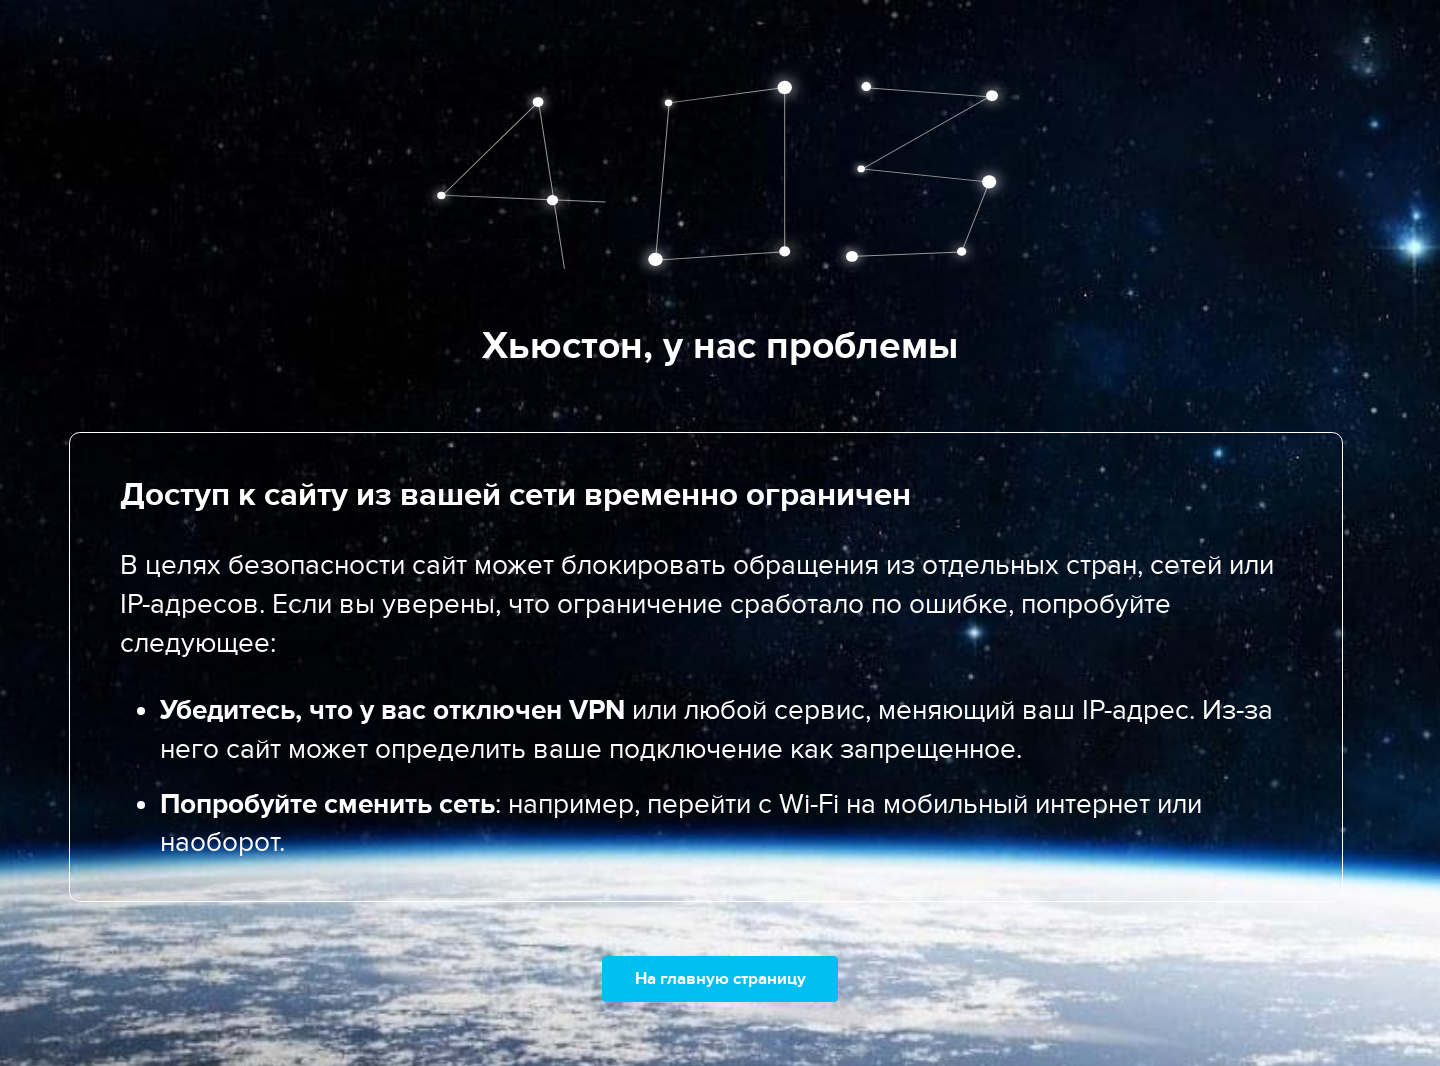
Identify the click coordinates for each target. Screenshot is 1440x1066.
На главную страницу (720, 978)
